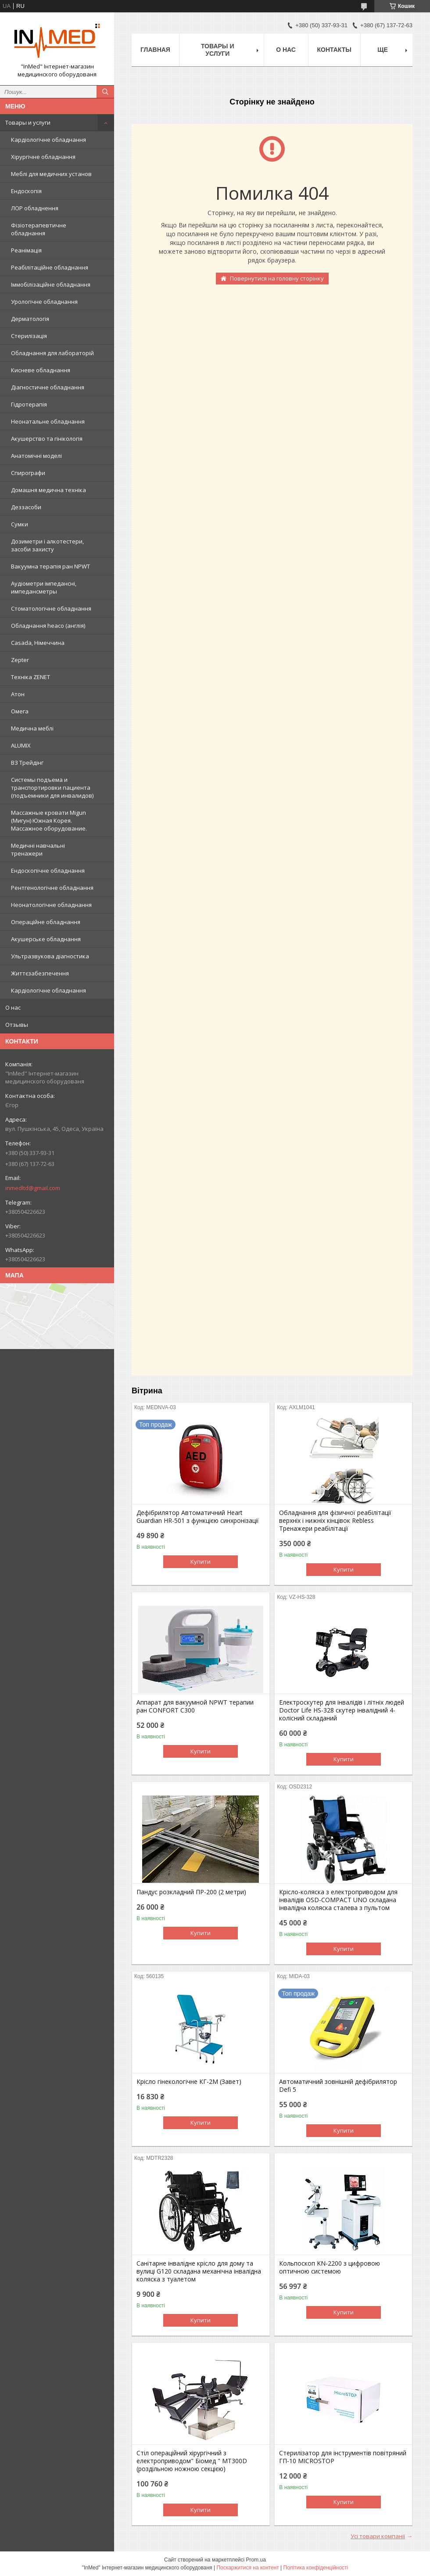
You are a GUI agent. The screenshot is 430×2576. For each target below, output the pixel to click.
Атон (18, 694)
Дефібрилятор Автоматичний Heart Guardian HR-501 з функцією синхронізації (197, 1517)
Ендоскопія (26, 191)
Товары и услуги (27, 122)
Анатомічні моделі (36, 456)
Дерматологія (30, 319)
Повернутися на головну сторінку (277, 278)
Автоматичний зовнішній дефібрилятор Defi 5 (338, 2086)
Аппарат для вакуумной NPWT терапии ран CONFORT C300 (195, 1706)
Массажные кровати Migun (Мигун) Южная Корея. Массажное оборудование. (49, 820)
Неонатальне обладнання (48, 421)
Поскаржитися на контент (247, 2568)
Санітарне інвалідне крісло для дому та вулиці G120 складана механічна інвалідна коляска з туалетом (198, 2271)
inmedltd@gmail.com (32, 1188)
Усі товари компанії (378, 2536)
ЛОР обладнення (34, 208)
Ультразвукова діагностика (50, 956)
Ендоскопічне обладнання (48, 870)
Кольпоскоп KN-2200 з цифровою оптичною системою (329, 2267)
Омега (20, 711)
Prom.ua (256, 2560)
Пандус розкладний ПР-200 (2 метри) (191, 1892)
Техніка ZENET (30, 677)
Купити (200, 1561)
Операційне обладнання (45, 922)
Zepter (20, 660)
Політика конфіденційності (315, 2568)
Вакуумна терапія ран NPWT (50, 566)
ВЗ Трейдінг (27, 762)
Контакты (334, 49)
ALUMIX (21, 745)
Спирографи (28, 473)
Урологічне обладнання (44, 302)
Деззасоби (26, 507)
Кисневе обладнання (40, 370)
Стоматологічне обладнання (51, 608)
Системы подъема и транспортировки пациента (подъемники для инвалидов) (52, 787)
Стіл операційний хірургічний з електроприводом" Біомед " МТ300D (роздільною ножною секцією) (191, 2461)
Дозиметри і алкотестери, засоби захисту (47, 545)
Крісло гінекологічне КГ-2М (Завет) (188, 2082)
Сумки (19, 524)
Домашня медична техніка (48, 490)
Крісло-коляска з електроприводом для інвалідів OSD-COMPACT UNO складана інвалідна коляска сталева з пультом (338, 1900)
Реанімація (26, 250)
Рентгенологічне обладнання (52, 888)
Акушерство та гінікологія (46, 439)
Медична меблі (32, 728)
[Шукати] (105, 91)
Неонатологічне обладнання (51, 905)
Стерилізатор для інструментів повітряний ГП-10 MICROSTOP (342, 2457)
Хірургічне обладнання (43, 157)
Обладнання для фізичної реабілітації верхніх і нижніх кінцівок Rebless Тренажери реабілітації (335, 1521)
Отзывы (16, 1025)
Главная (155, 49)
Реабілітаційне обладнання (49, 267)
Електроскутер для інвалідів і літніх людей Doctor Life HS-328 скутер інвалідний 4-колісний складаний (341, 1710)
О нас (13, 1007)
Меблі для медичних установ (51, 174)
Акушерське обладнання (46, 939)
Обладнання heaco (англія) (48, 626)
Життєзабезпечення (40, 973)
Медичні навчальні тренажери (38, 849)
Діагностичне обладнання (47, 387)
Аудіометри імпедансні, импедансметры (43, 587)
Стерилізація (29, 336)
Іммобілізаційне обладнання (50, 284)
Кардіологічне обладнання (48, 140)
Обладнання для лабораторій (52, 353)
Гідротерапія (29, 404)
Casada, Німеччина (37, 643)
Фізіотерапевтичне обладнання (38, 229)
